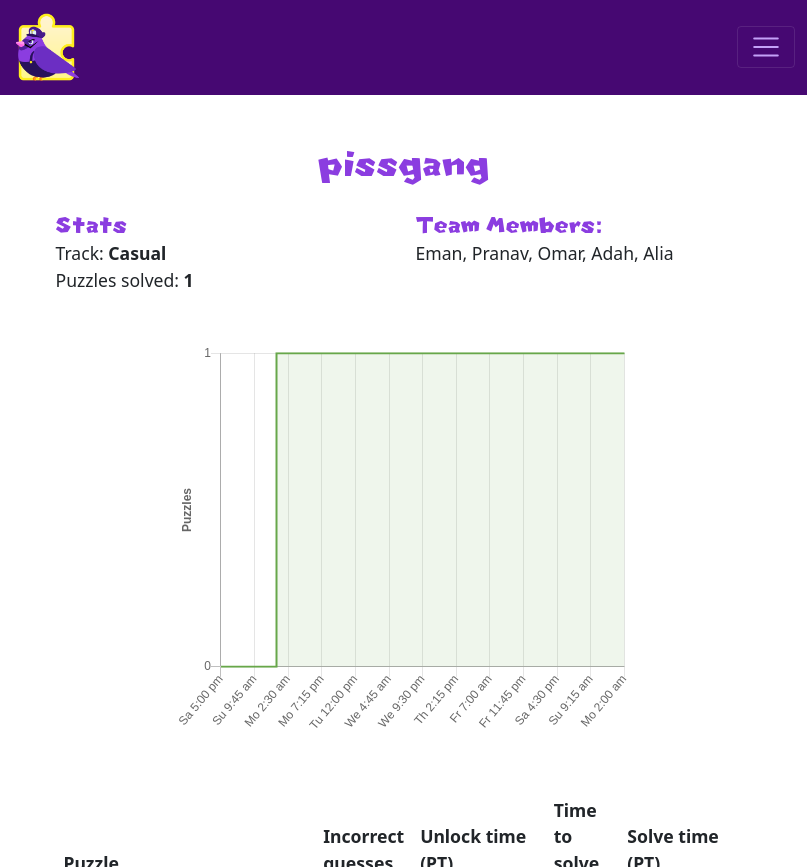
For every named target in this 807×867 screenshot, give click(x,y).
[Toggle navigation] (766, 47)
